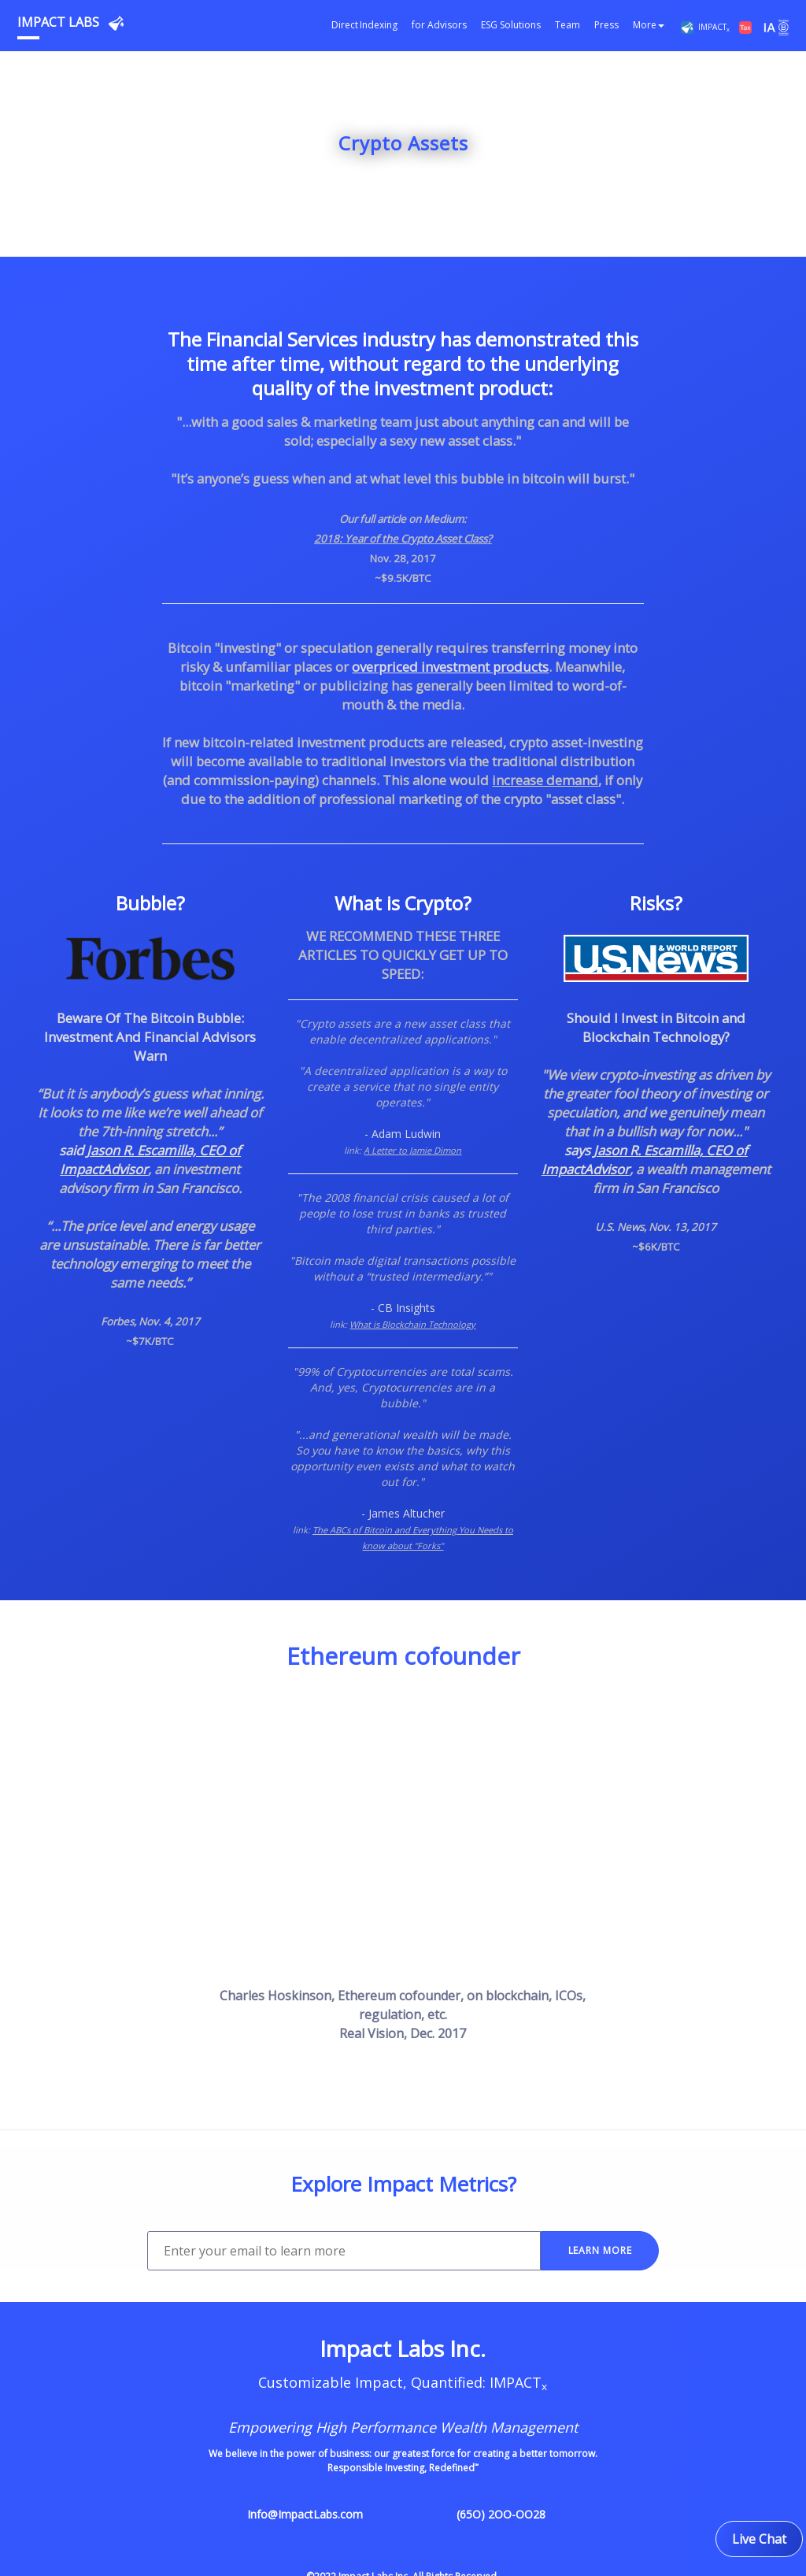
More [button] (648, 25)
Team (567, 25)
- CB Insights (403, 1307)
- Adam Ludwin (402, 1133)
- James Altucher (403, 1513)
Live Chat (759, 2539)
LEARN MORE (600, 2250)
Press (606, 25)
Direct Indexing (364, 25)
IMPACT (710, 26)
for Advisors (439, 25)
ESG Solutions (511, 25)
